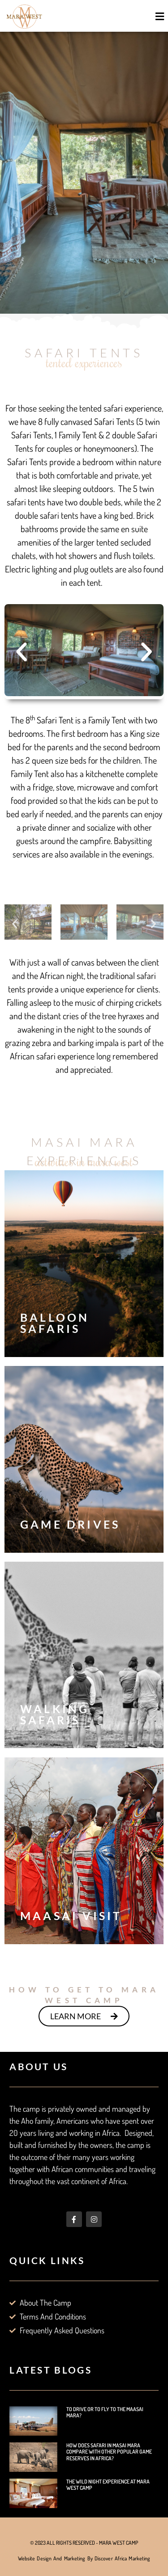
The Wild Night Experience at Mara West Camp (108, 2484)
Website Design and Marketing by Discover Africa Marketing (84, 2558)
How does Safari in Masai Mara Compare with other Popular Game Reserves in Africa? (109, 2452)
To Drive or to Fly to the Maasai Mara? (104, 2412)
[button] (159, 16)
